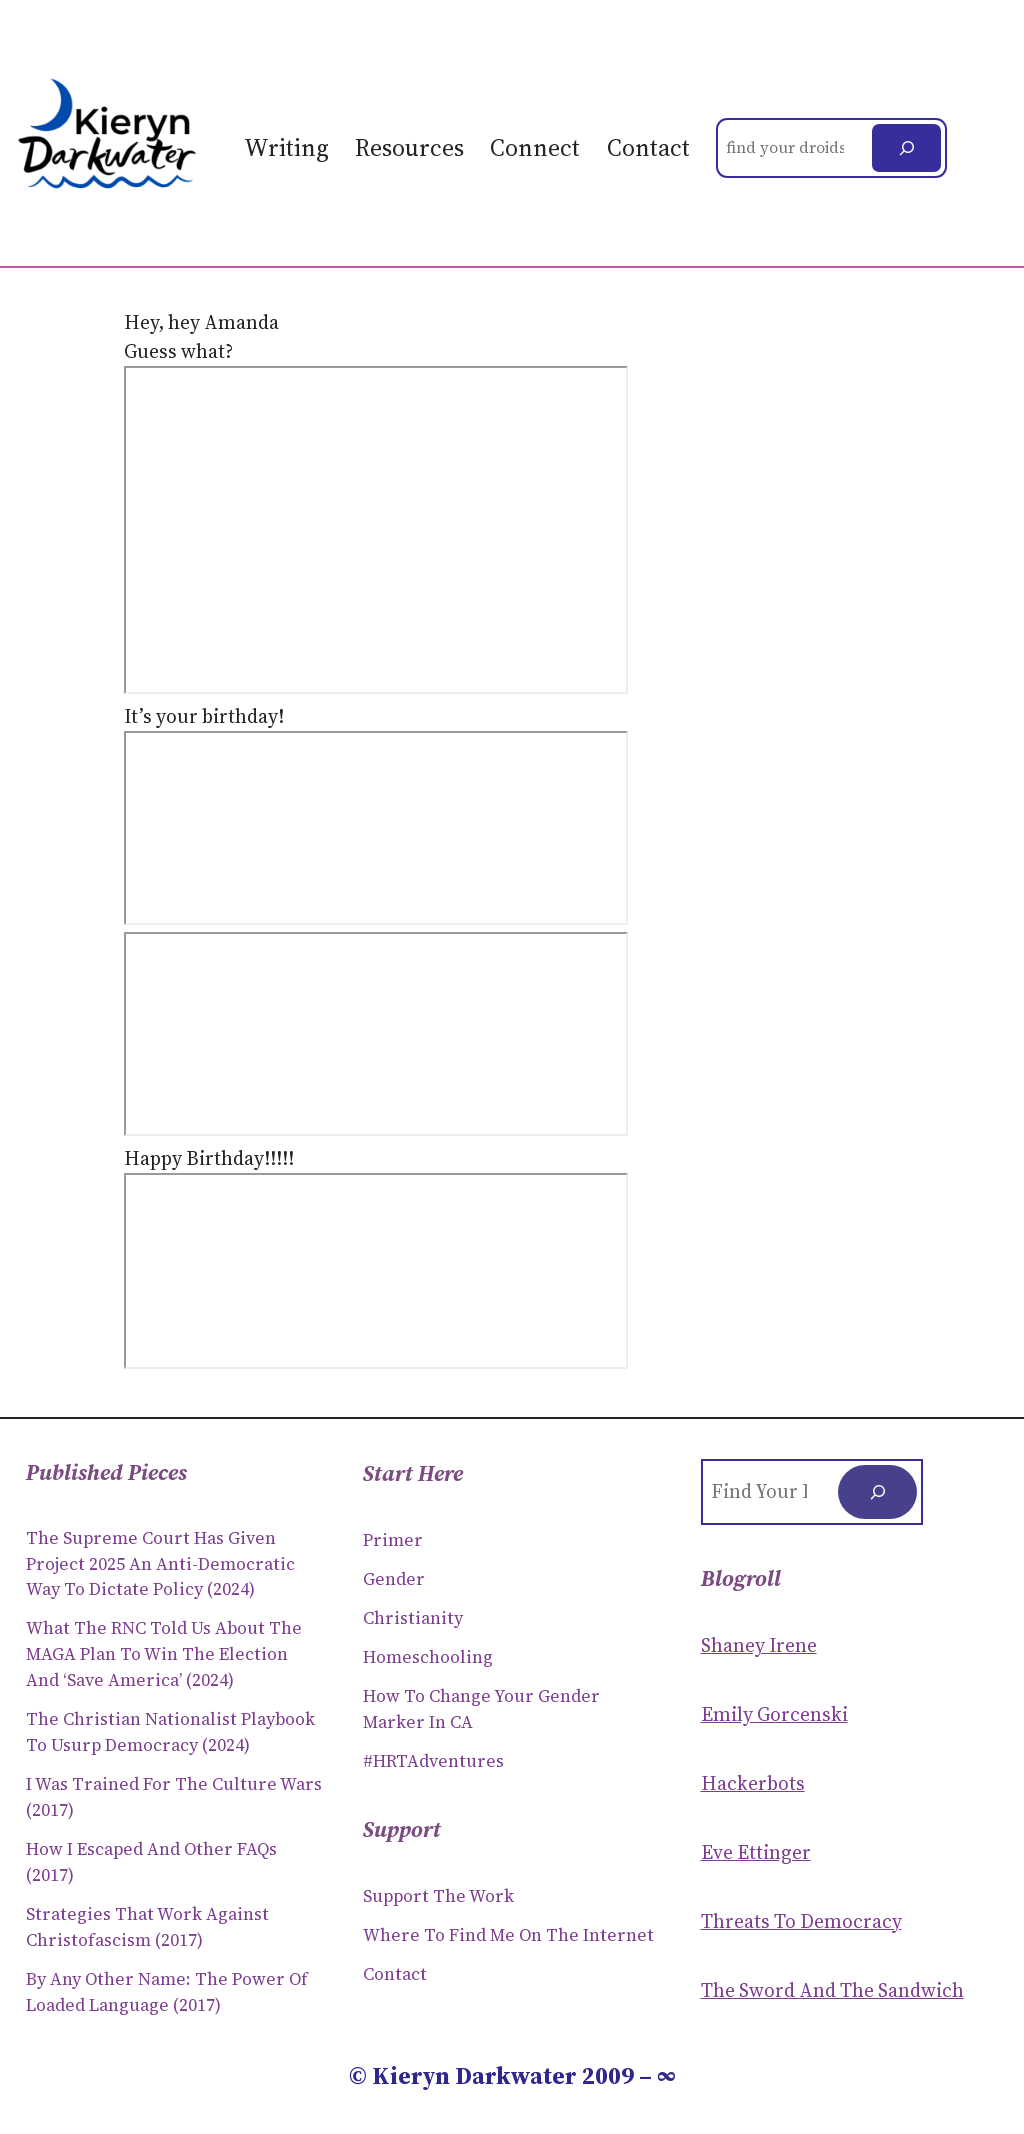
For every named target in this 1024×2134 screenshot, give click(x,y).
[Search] (906, 148)
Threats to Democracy (801, 1921)
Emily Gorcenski (774, 1714)
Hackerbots (753, 1783)
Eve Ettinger (756, 1852)
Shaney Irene (759, 1645)
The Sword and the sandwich (832, 1990)
